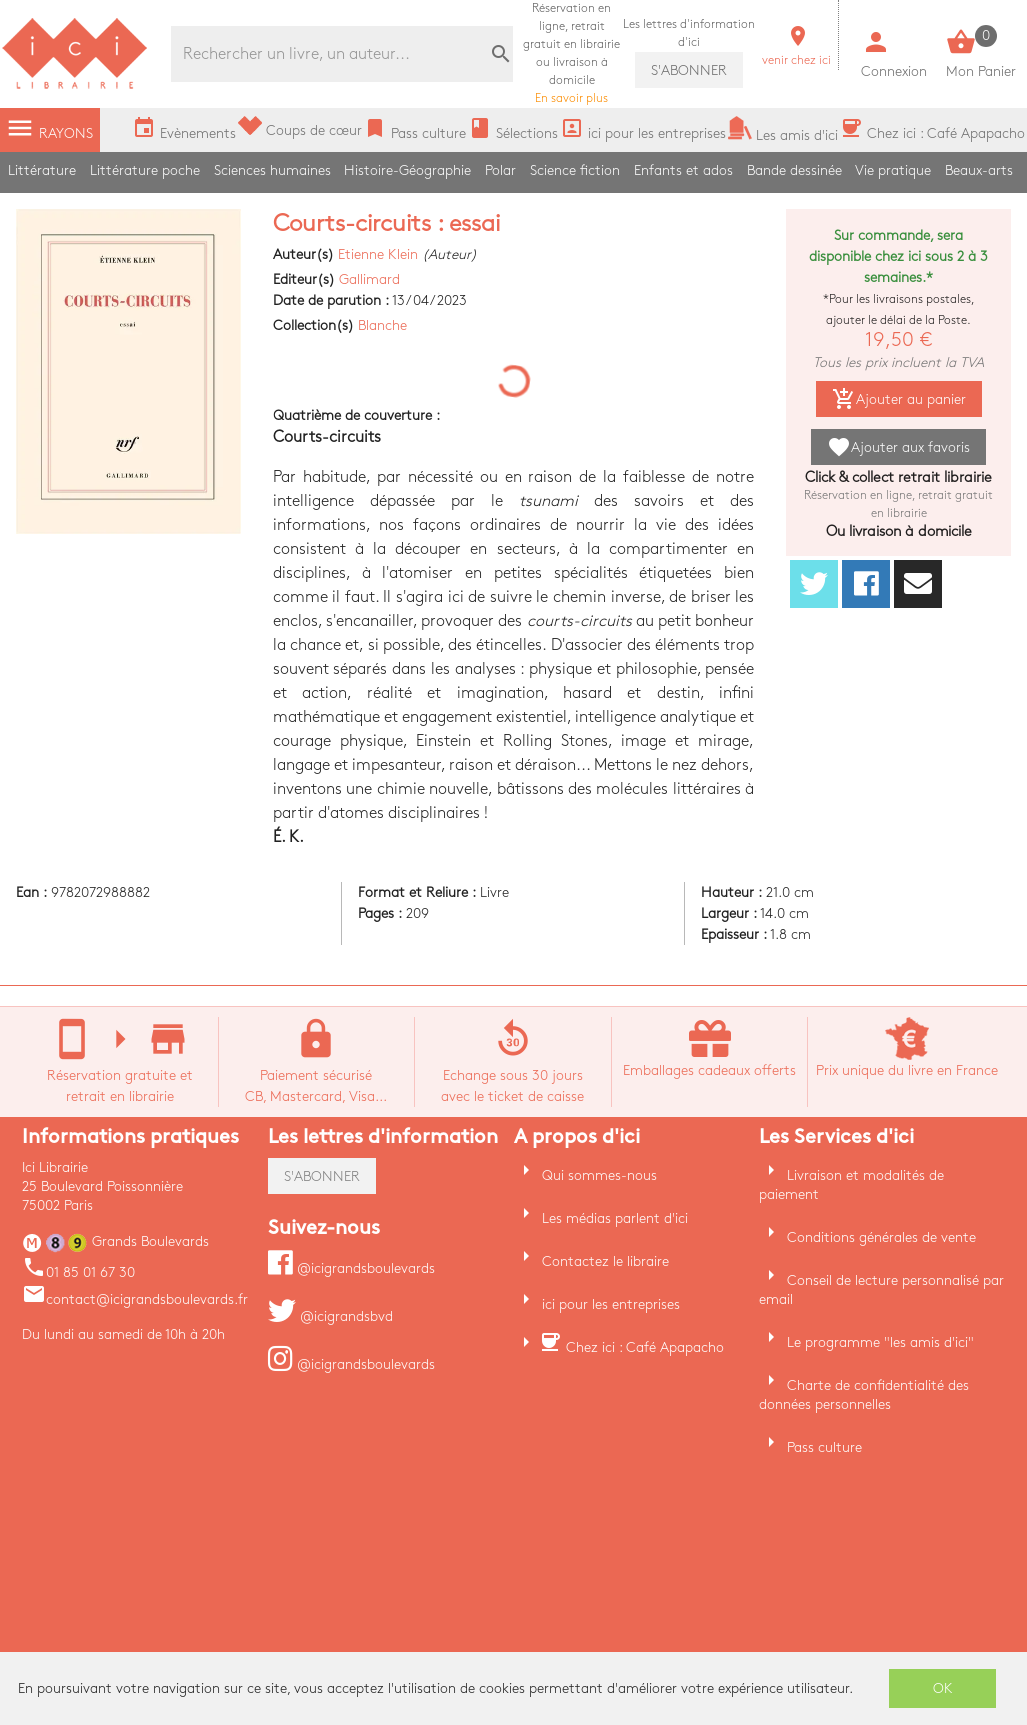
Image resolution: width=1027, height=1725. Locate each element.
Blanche (382, 325)
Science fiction (575, 170)
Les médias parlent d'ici (615, 1218)
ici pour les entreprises (611, 1304)
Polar (500, 170)
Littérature (42, 170)
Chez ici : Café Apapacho (645, 1347)
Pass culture (824, 1447)
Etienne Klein (378, 254)
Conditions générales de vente (881, 1237)
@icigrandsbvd (330, 1316)
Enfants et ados (683, 170)
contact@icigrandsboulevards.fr (135, 1299)
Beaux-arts (979, 170)
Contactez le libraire (605, 1261)
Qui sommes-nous (599, 1175)
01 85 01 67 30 (78, 1272)
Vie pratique (893, 170)
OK (943, 1688)
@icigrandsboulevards (351, 1268)
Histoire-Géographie (407, 170)
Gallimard (369, 279)
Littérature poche (145, 170)
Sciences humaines (272, 170)
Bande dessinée (794, 170)
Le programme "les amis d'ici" (880, 1342)
